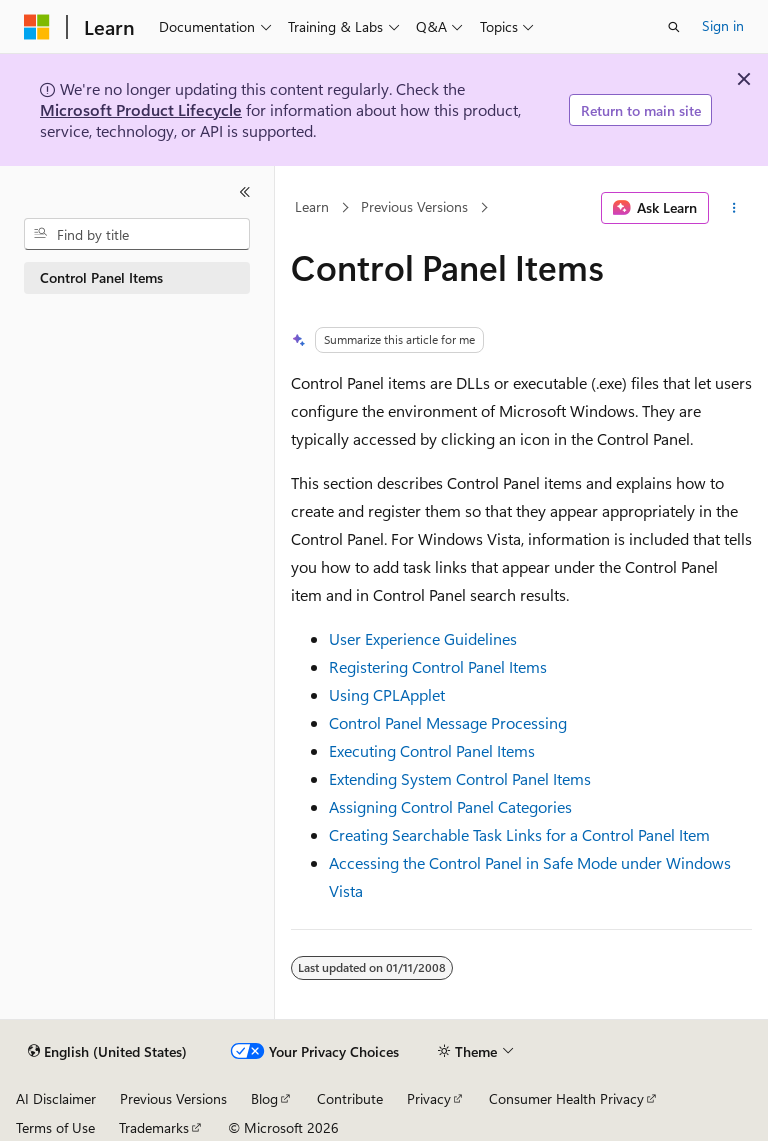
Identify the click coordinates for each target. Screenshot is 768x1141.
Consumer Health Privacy (566, 1098)
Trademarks (154, 1127)
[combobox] (137, 234)
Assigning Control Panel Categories (450, 806)
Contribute (350, 1098)
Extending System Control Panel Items (460, 778)
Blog (264, 1098)
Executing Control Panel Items (432, 750)
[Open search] (674, 27)
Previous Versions (414, 207)
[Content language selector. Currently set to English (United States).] (107, 1052)
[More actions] (734, 208)
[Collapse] (245, 192)
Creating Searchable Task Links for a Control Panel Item (519, 834)
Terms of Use (55, 1127)
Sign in (723, 25)
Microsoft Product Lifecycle (141, 109)
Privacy (429, 1098)
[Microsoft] (37, 27)
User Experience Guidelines (423, 638)
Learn (312, 207)
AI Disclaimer (56, 1098)
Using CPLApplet (387, 694)
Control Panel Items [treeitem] (101, 277)
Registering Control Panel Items (438, 666)
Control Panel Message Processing (448, 722)
